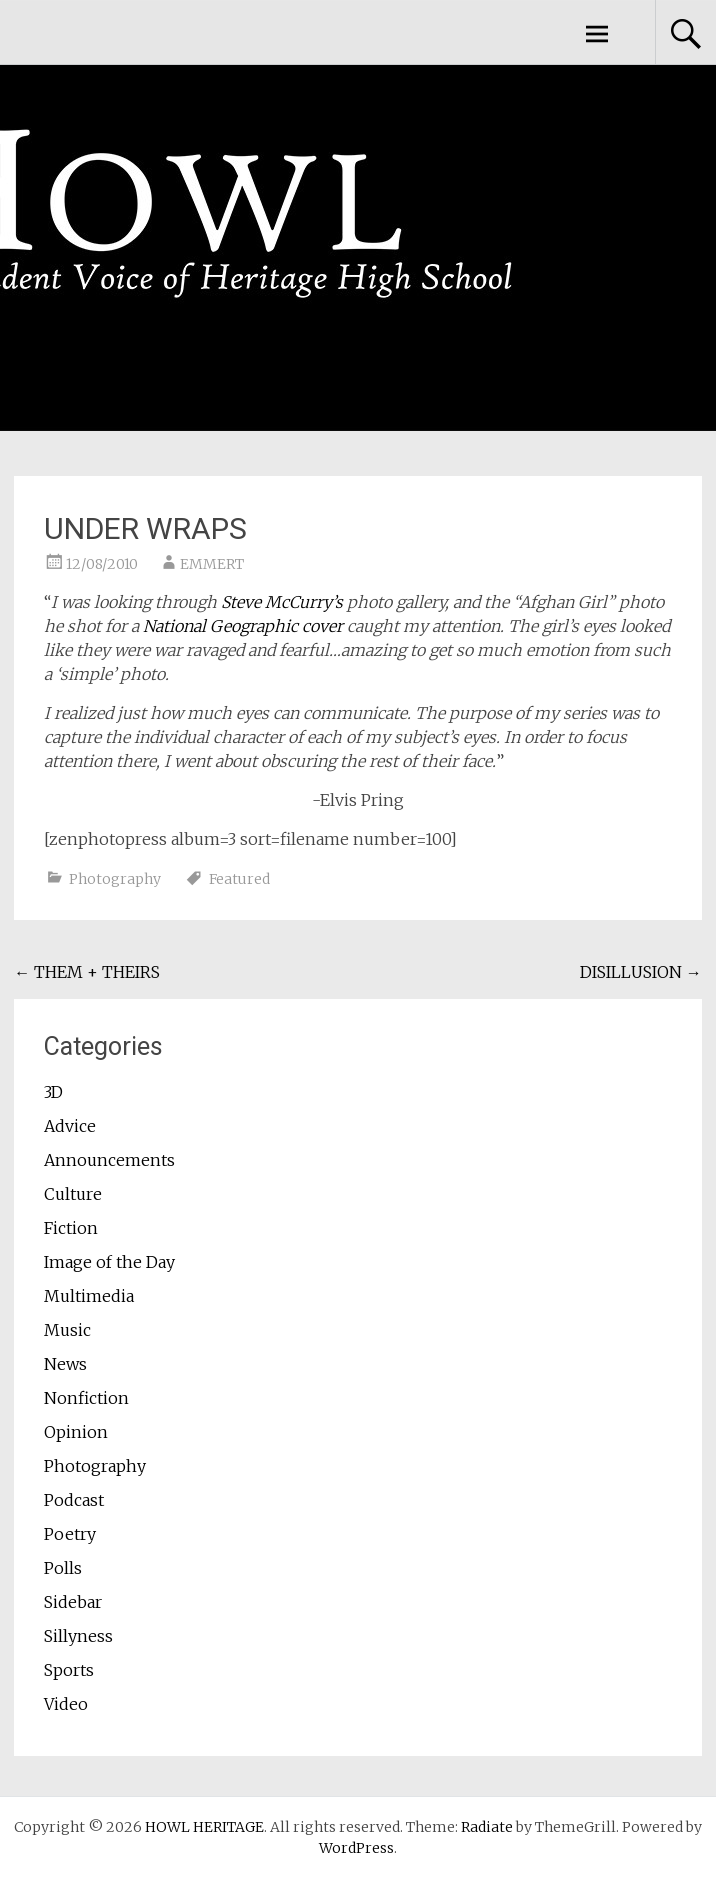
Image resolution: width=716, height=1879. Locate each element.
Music (67, 1330)
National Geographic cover (243, 626)
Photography (115, 879)
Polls (63, 1568)
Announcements (109, 1160)
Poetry (70, 1534)
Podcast (74, 1500)
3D (53, 1092)
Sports (69, 1670)
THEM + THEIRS (87, 972)
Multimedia (89, 1296)
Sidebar (73, 1602)
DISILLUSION (641, 972)
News (65, 1364)
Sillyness (78, 1636)
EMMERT (212, 564)
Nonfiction (86, 1398)
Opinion (76, 1432)
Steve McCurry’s (282, 602)
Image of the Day (109, 1262)
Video (66, 1704)
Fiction (71, 1228)
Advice (70, 1126)
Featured (239, 879)
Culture (73, 1194)
